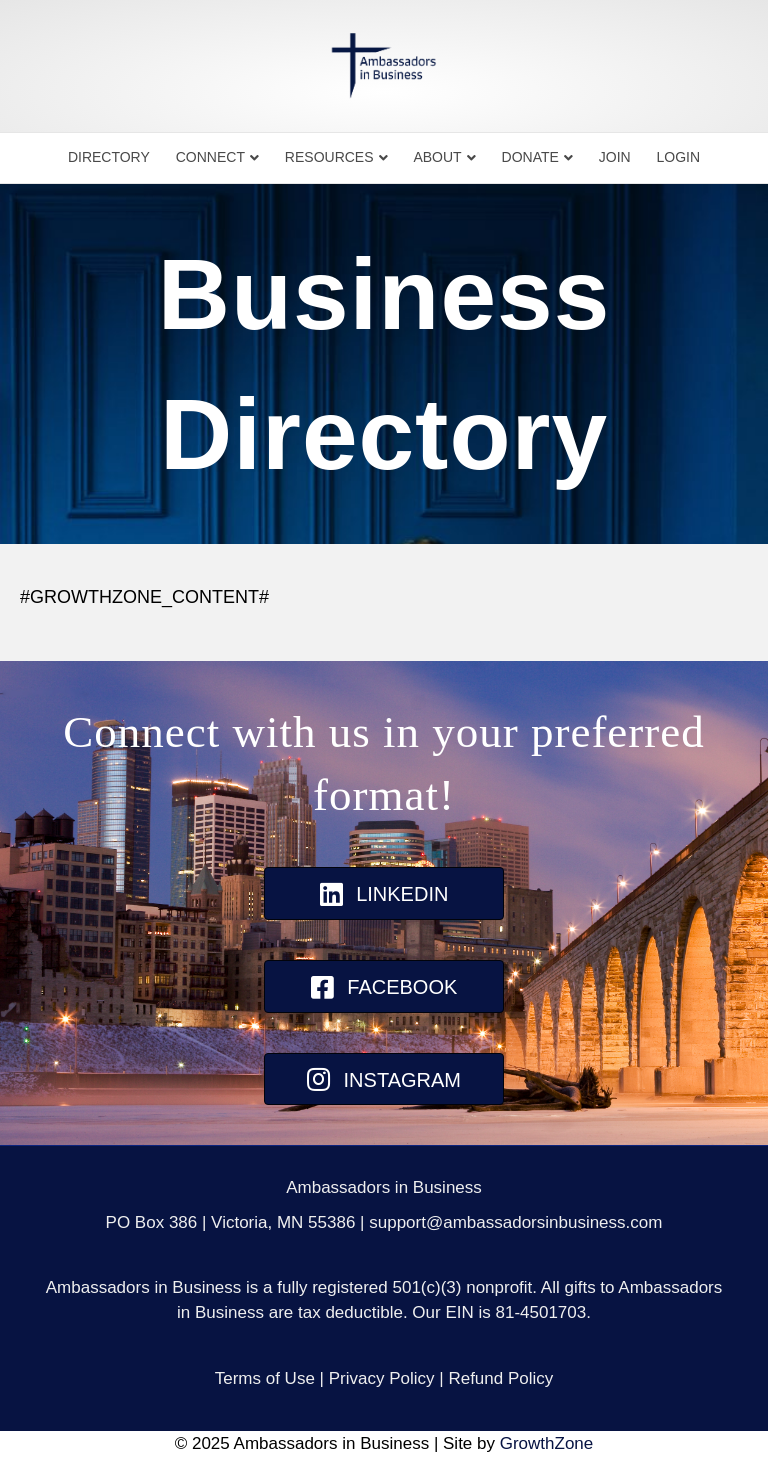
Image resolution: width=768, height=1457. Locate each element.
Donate (530, 157)
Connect (210, 157)
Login (679, 157)
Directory (109, 157)
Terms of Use (265, 1378)
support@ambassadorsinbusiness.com (515, 1222)
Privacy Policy (382, 1378)
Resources (329, 157)
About (437, 157)
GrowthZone (547, 1443)
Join (615, 157)
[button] (384, 893)
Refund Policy (500, 1378)
